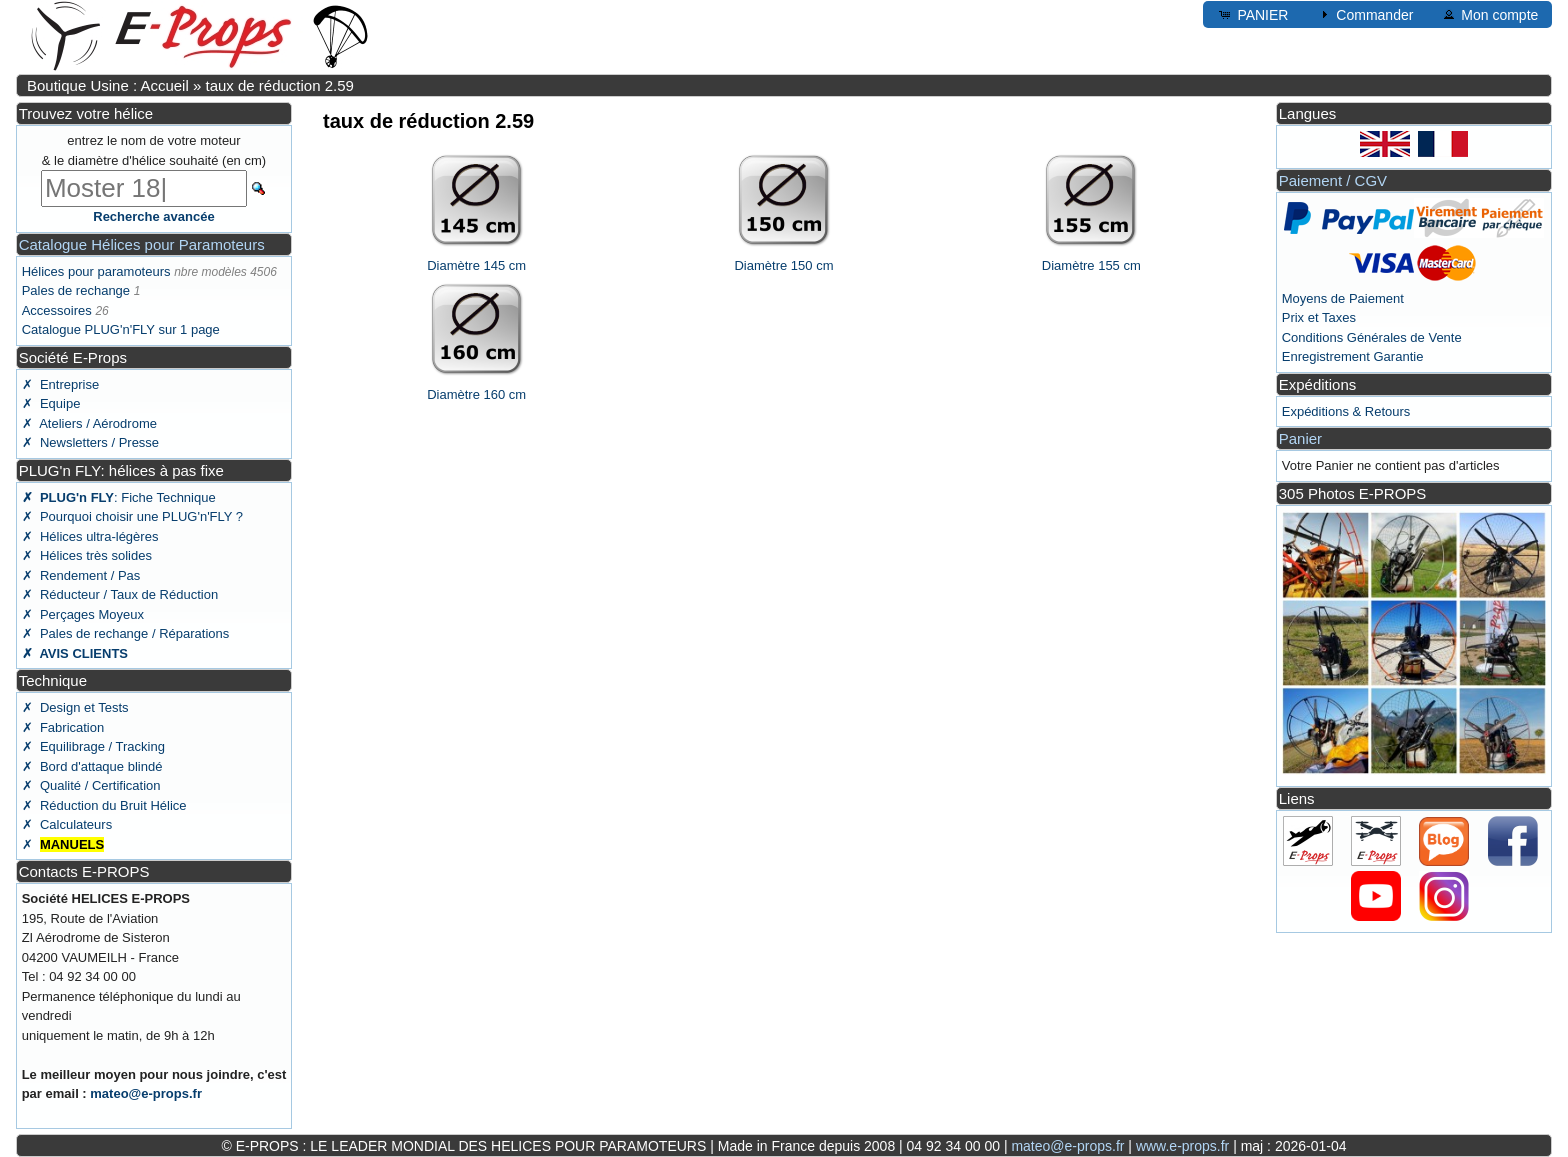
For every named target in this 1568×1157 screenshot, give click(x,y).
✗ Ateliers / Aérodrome (89, 423)
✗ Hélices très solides (87, 555)
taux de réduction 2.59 (279, 85)
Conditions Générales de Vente (1372, 337)
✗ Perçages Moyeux (83, 614)
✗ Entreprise (60, 384)
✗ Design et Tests (75, 707)
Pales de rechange (76, 290)
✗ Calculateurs (67, 824)
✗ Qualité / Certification (91, 785)
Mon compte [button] (1489, 14)
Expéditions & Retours (1346, 411)
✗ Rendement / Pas (81, 575)
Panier (1300, 438)
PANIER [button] (1252, 14)
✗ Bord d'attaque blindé (92, 766)
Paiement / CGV (1333, 180)
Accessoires (57, 310)
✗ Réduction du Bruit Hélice (104, 805)
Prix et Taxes (1319, 317)
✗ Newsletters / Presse (90, 442)
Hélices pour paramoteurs (96, 271)
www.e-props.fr (1182, 1146)
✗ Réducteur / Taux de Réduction (120, 594)
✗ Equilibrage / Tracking (93, 746)
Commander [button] (1364, 14)
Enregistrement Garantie (1353, 356)
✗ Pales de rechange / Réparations (126, 633)
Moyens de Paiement (1343, 298)
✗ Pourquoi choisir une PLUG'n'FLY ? (132, 516)
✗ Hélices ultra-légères (90, 536)
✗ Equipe (51, 403)
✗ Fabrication (63, 727)
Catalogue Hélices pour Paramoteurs (142, 244)
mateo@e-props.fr (146, 1093)
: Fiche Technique (119, 497)
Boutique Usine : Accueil (108, 85)
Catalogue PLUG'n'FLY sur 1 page (121, 329)
